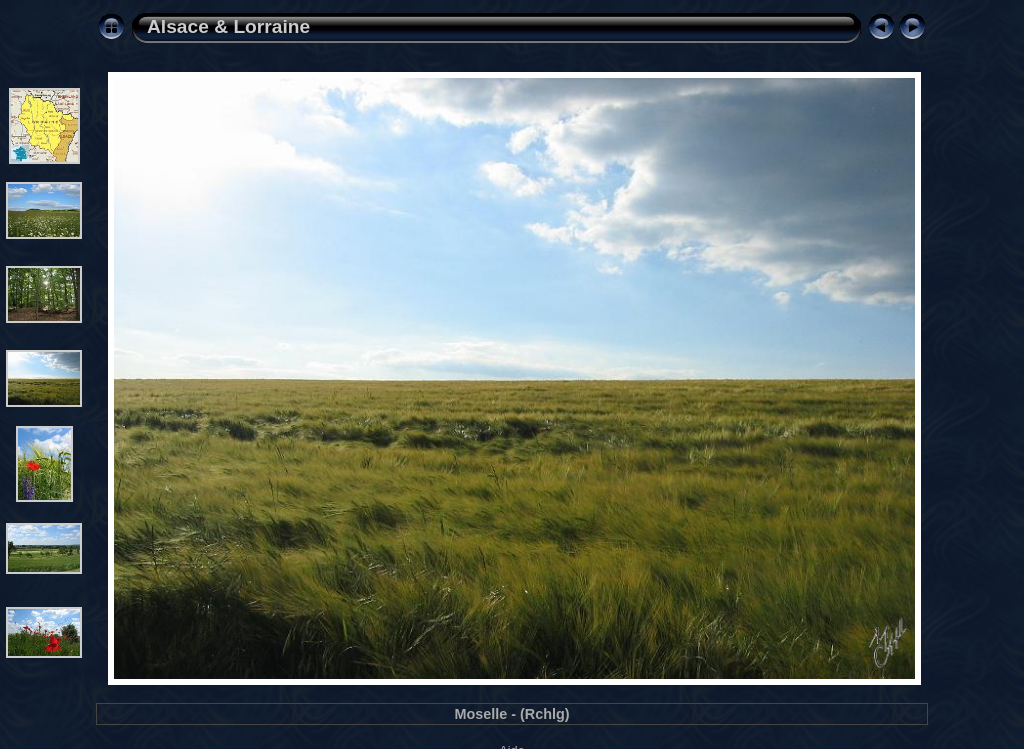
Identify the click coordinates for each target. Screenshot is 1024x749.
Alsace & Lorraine (228, 26)
